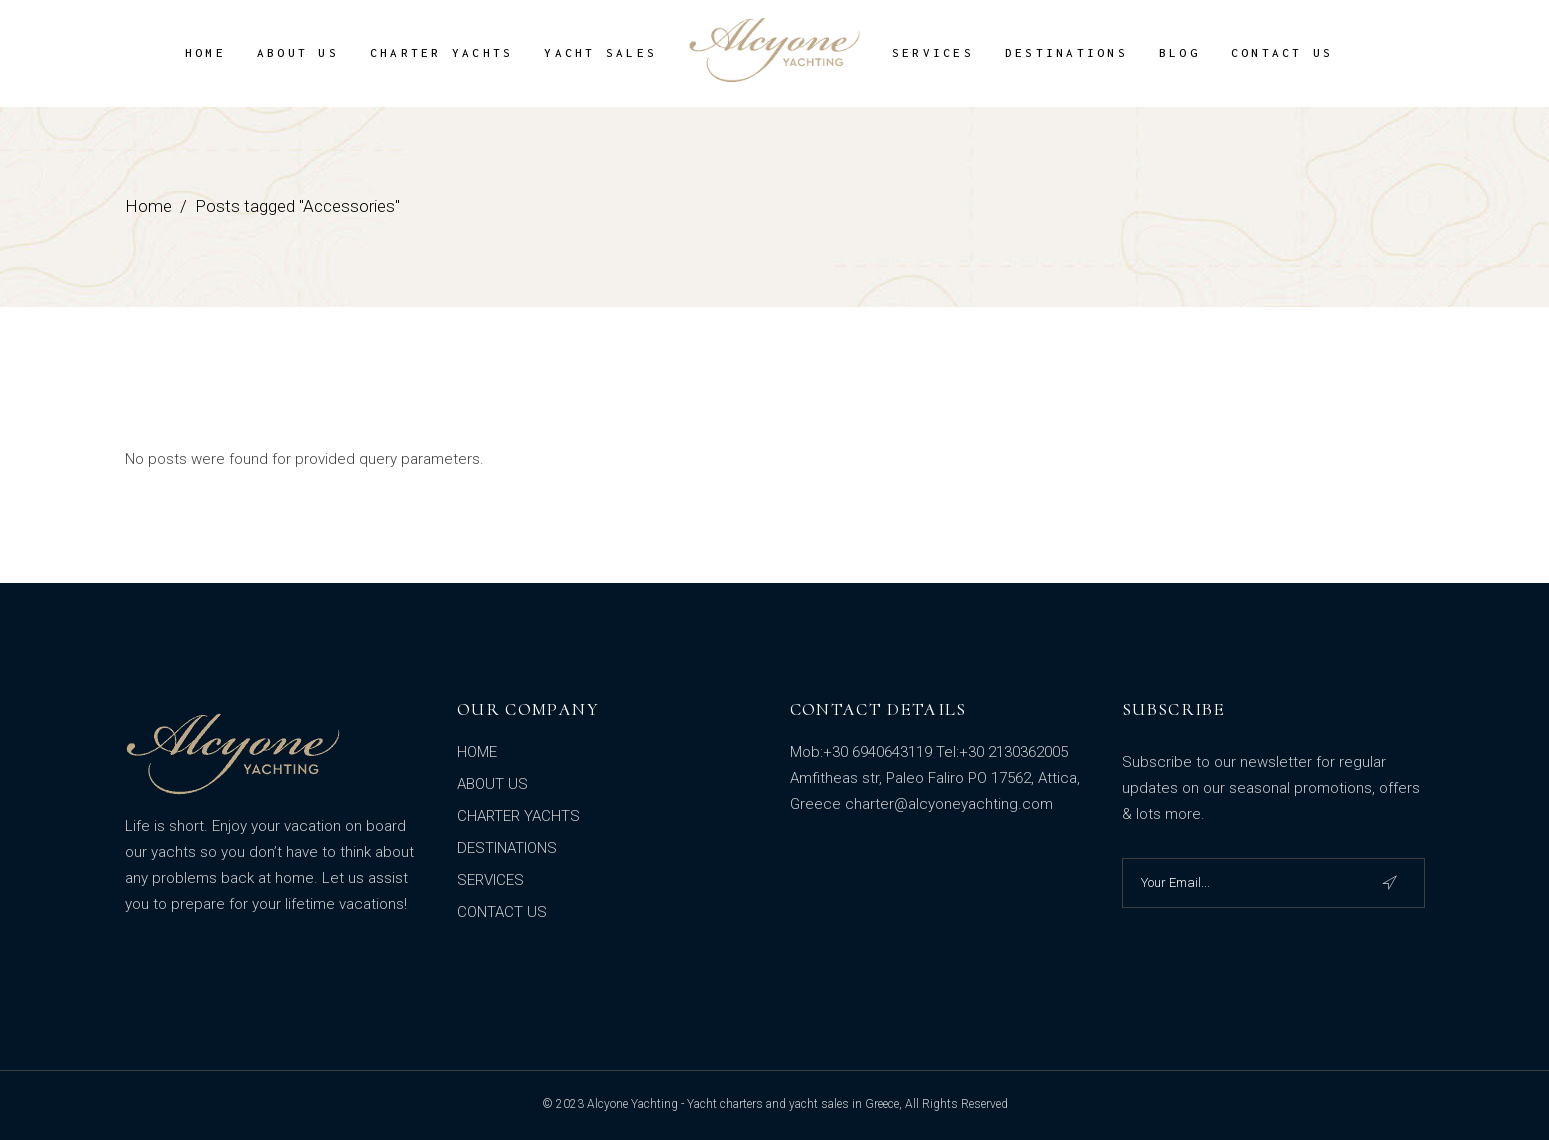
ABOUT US (492, 784)
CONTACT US (502, 912)
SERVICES (490, 880)
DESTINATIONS (507, 848)
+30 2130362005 (1013, 752)
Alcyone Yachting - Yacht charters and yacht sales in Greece (743, 1104)
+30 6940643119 (877, 752)
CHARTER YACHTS (518, 816)
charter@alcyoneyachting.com (949, 804)
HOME (477, 752)
